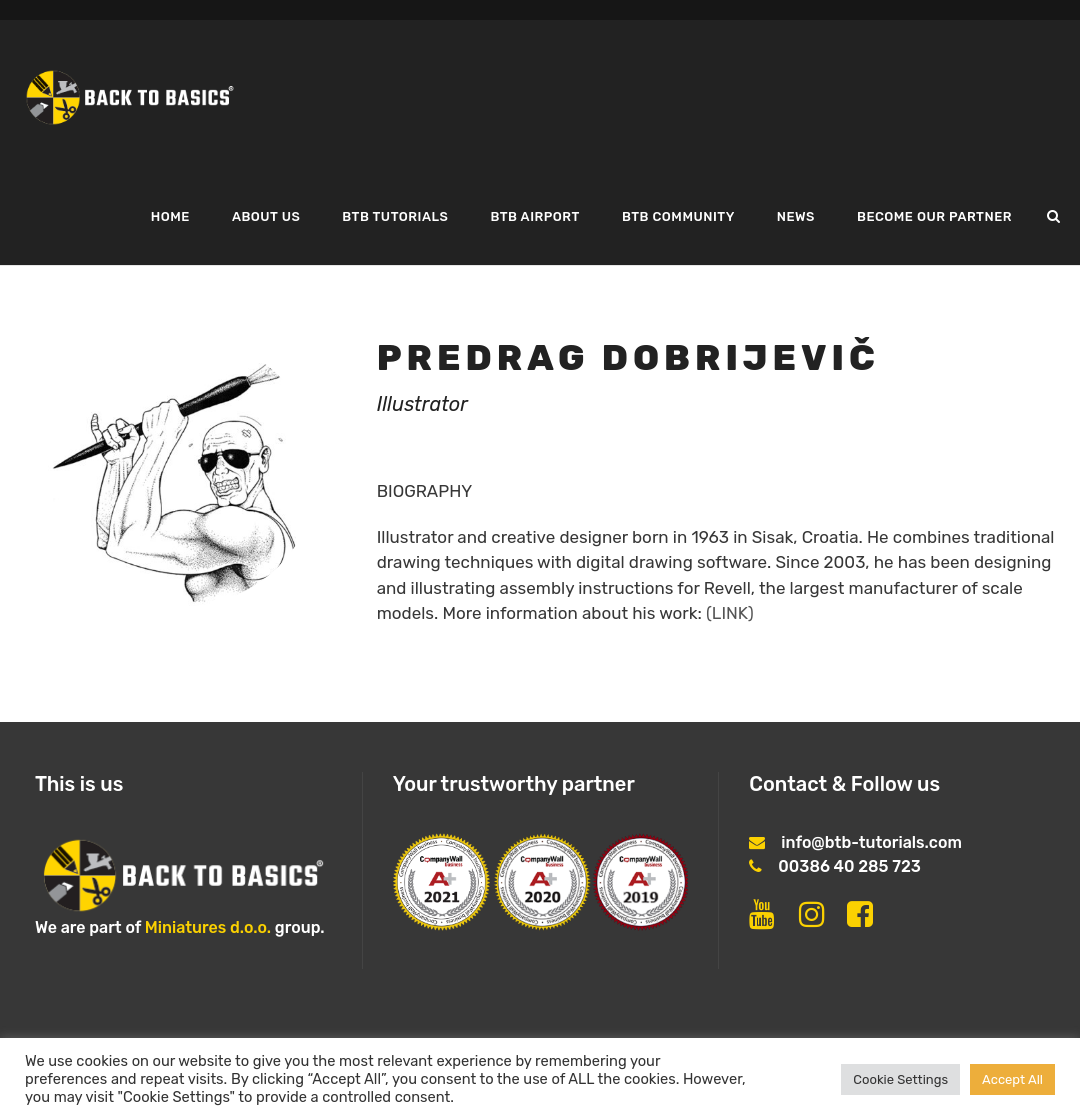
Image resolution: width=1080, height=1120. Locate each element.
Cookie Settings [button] (900, 1079)
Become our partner (934, 216)
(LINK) (730, 613)
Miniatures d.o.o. (208, 927)
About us (266, 216)
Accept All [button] (1012, 1079)
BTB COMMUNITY (678, 216)
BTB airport (534, 216)
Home (170, 216)
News (796, 216)
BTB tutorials (395, 216)
